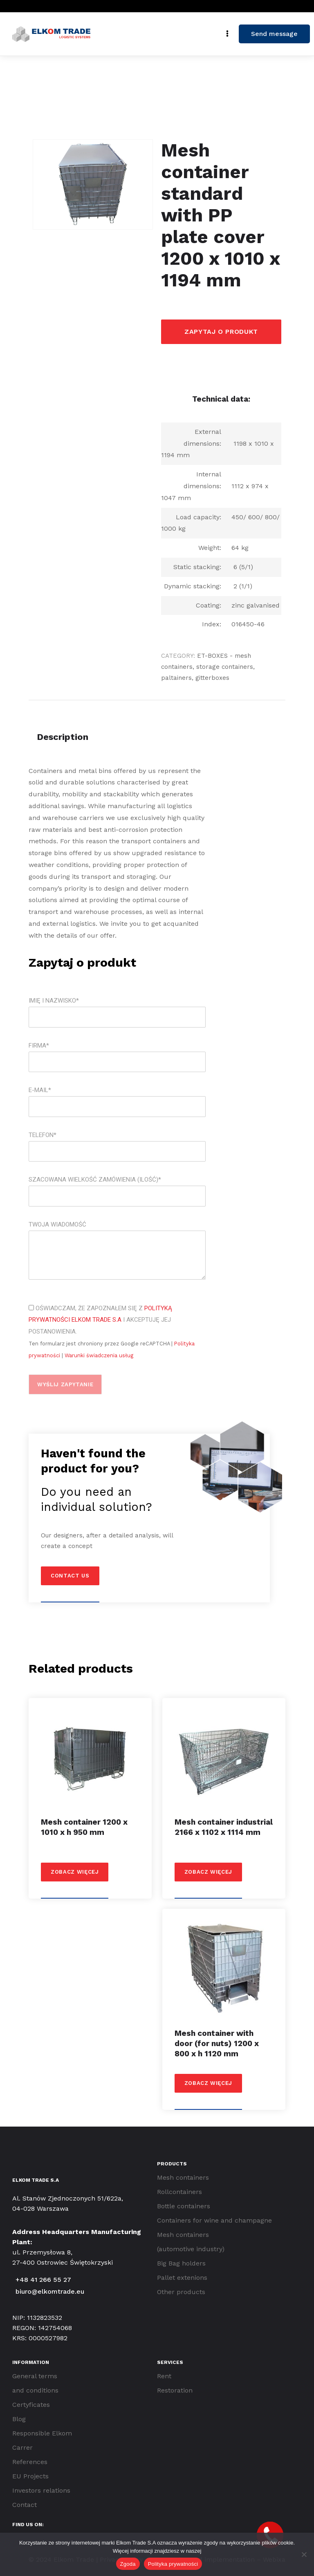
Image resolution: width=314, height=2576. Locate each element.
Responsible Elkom (42, 2433)
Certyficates (31, 2404)
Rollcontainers (179, 2192)
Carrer (22, 2447)
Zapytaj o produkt (221, 331)
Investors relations (41, 2490)
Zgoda (128, 2564)
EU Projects (30, 2476)
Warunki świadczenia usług (99, 1355)
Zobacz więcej (75, 1872)
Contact (24, 2505)
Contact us (70, 1576)
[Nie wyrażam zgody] (304, 2554)
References (29, 2462)
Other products (181, 2292)
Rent (164, 2376)
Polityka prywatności (173, 2564)
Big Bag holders (181, 2263)
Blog (19, 2419)
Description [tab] (62, 737)
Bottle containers (183, 2206)
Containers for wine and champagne (214, 2220)
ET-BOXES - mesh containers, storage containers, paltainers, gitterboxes (208, 666)
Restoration (175, 2390)
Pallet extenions (182, 2277)
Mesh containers (183, 2177)
